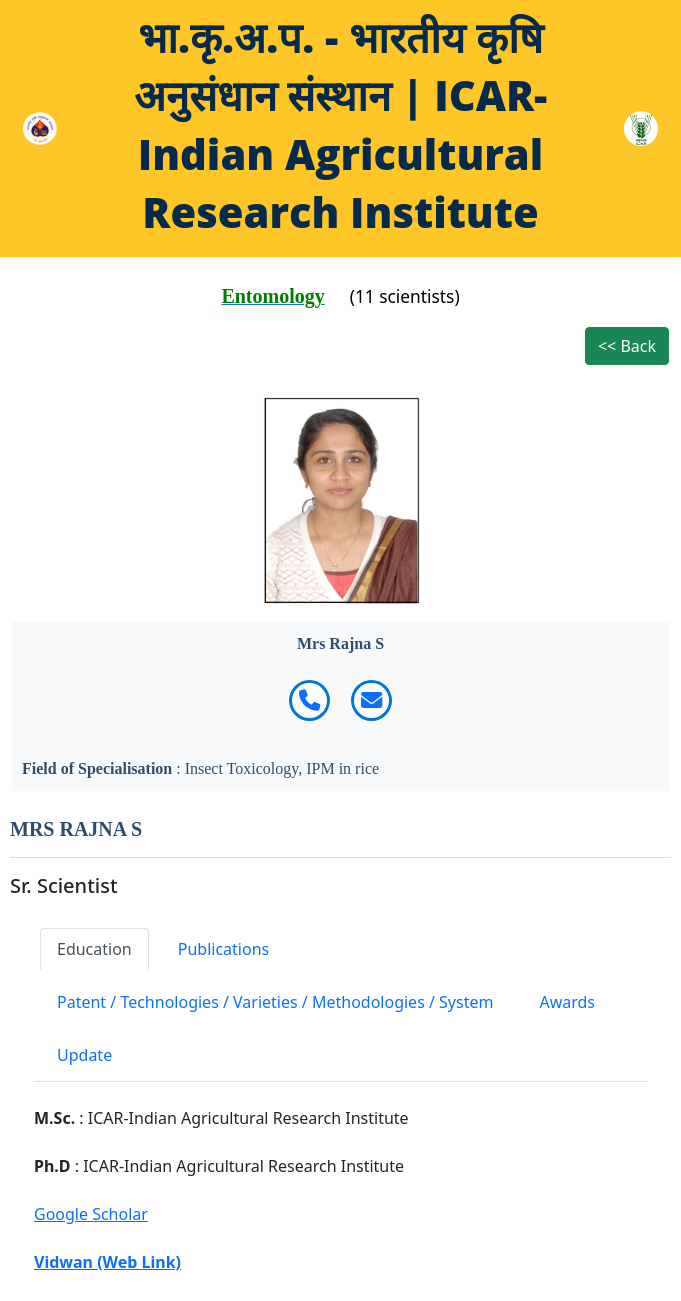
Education (94, 949)
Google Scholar (91, 1214)
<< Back (627, 346)
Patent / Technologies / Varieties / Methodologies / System (275, 1002)
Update (84, 1055)
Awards (567, 1002)
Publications (223, 949)
